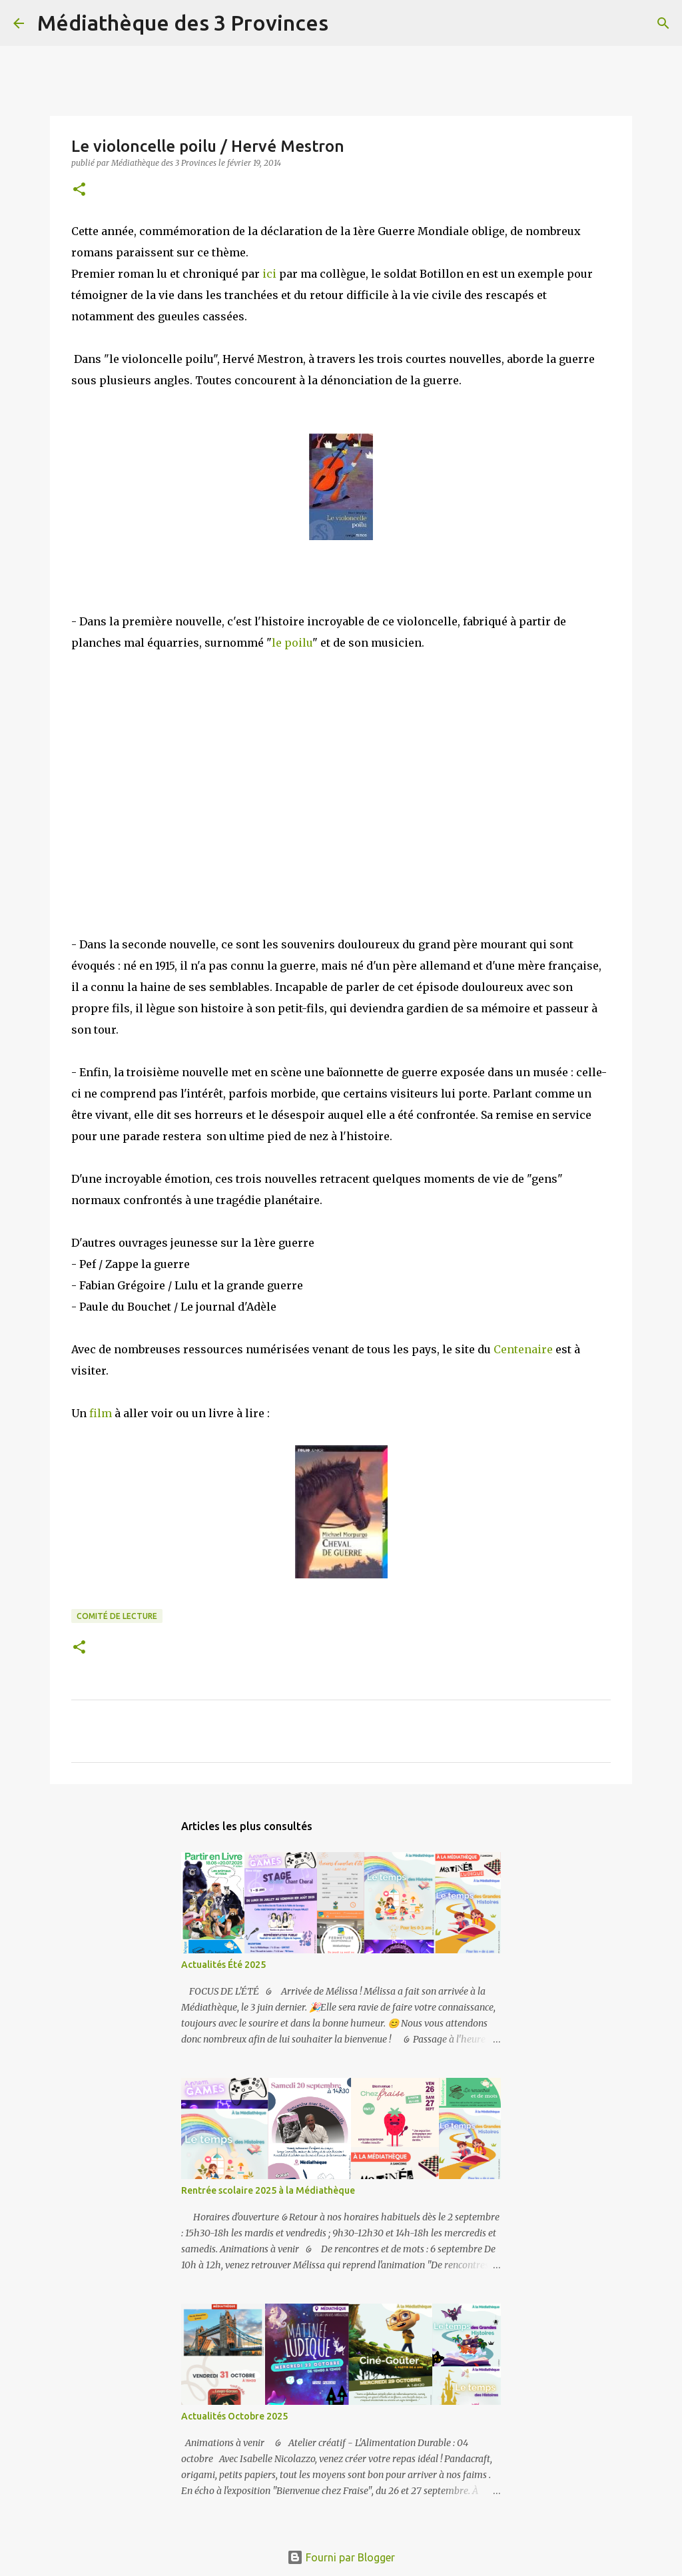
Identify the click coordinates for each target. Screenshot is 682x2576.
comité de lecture (117, 1616)
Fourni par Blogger (341, 2557)
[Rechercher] (347, 23)
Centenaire (523, 1349)
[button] (79, 190)
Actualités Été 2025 (223, 1964)
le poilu (292, 642)
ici (268, 273)
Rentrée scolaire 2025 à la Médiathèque (268, 2190)
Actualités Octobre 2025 (234, 2416)
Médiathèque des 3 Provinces (182, 23)
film (100, 1413)
